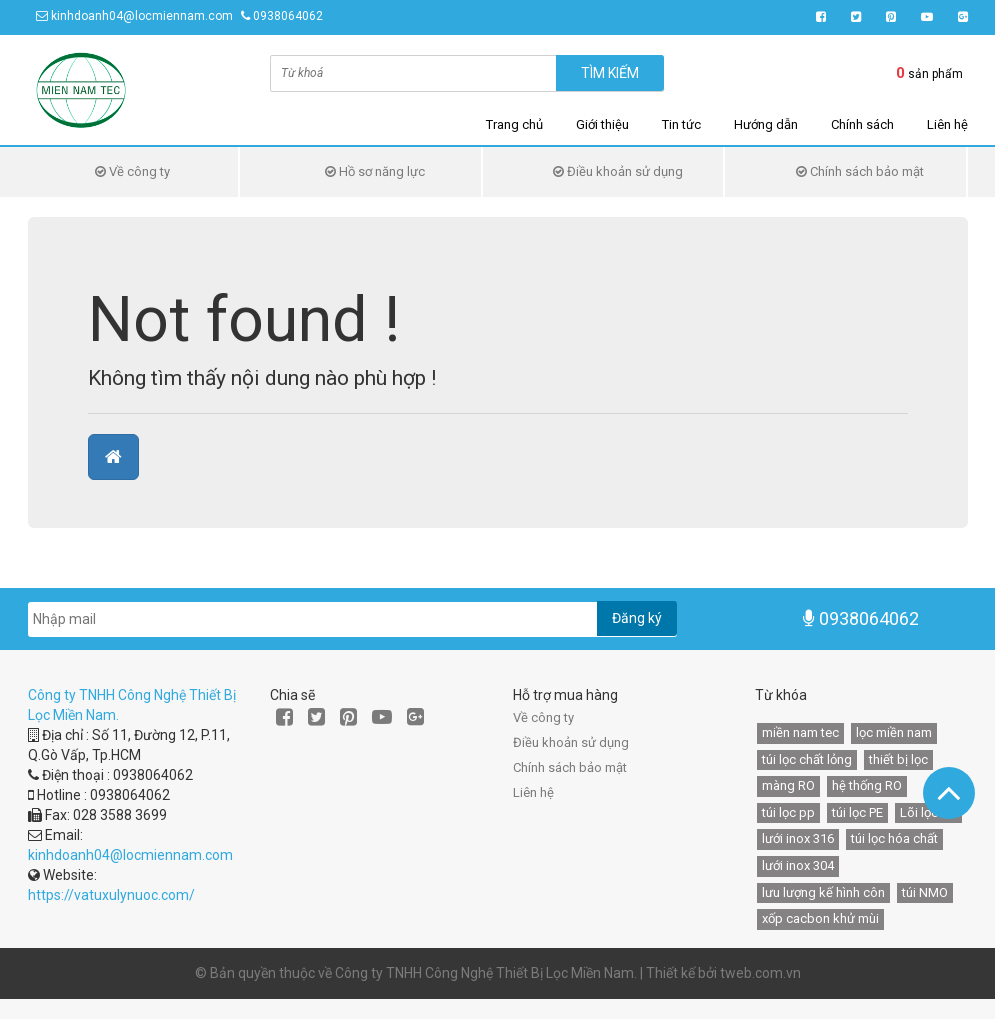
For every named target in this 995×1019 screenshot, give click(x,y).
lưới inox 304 (798, 865)
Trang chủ (514, 124)
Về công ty (132, 171)
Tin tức (681, 124)
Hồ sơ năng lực (375, 171)
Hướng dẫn (766, 124)
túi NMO (925, 892)
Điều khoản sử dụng (618, 171)
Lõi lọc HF (928, 812)
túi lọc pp (788, 812)
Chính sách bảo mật (860, 171)
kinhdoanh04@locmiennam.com (142, 16)
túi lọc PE (857, 812)
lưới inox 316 (798, 838)
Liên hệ (947, 124)
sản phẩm (929, 73)
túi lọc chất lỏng (807, 759)
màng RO (788, 785)
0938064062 (288, 16)
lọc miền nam (894, 732)
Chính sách (862, 124)
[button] (113, 457)
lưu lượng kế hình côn (823, 892)
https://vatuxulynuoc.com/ (111, 895)
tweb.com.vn (760, 973)
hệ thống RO (867, 785)
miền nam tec (800, 732)
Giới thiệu (602, 124)
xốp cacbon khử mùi (820, 918)
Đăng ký (637, 618)
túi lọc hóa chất (894, 838)
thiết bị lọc (898, 759)
